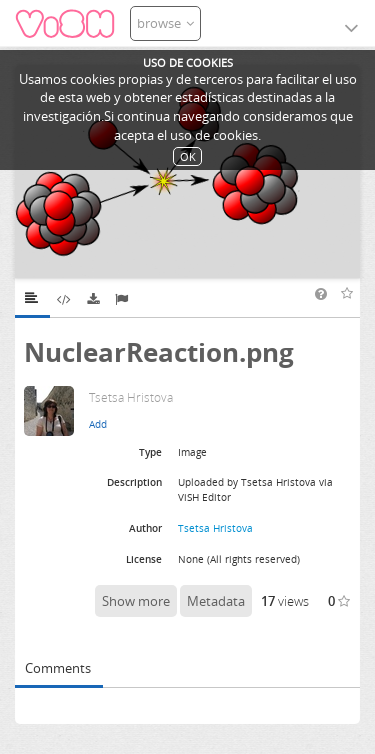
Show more (136, 601)
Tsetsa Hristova (215, 528)
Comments (58, 668)
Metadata (216, 601)
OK (188, 156)
